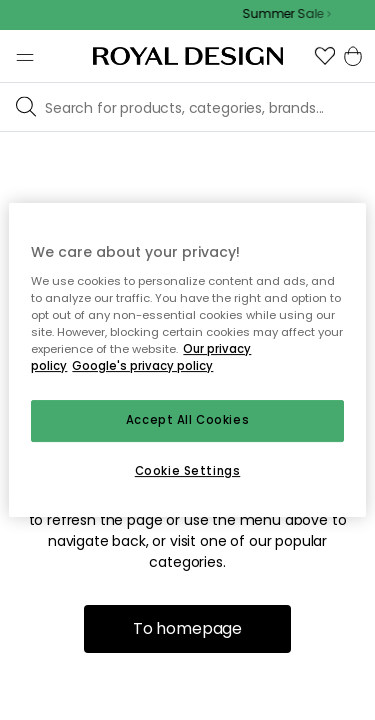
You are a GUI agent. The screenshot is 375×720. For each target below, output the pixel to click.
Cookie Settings (188, 471)
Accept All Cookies (187, 420)
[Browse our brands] (206, 107)
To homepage (187, 628)
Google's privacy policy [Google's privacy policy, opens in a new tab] (142, 366)
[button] (325, 56)
